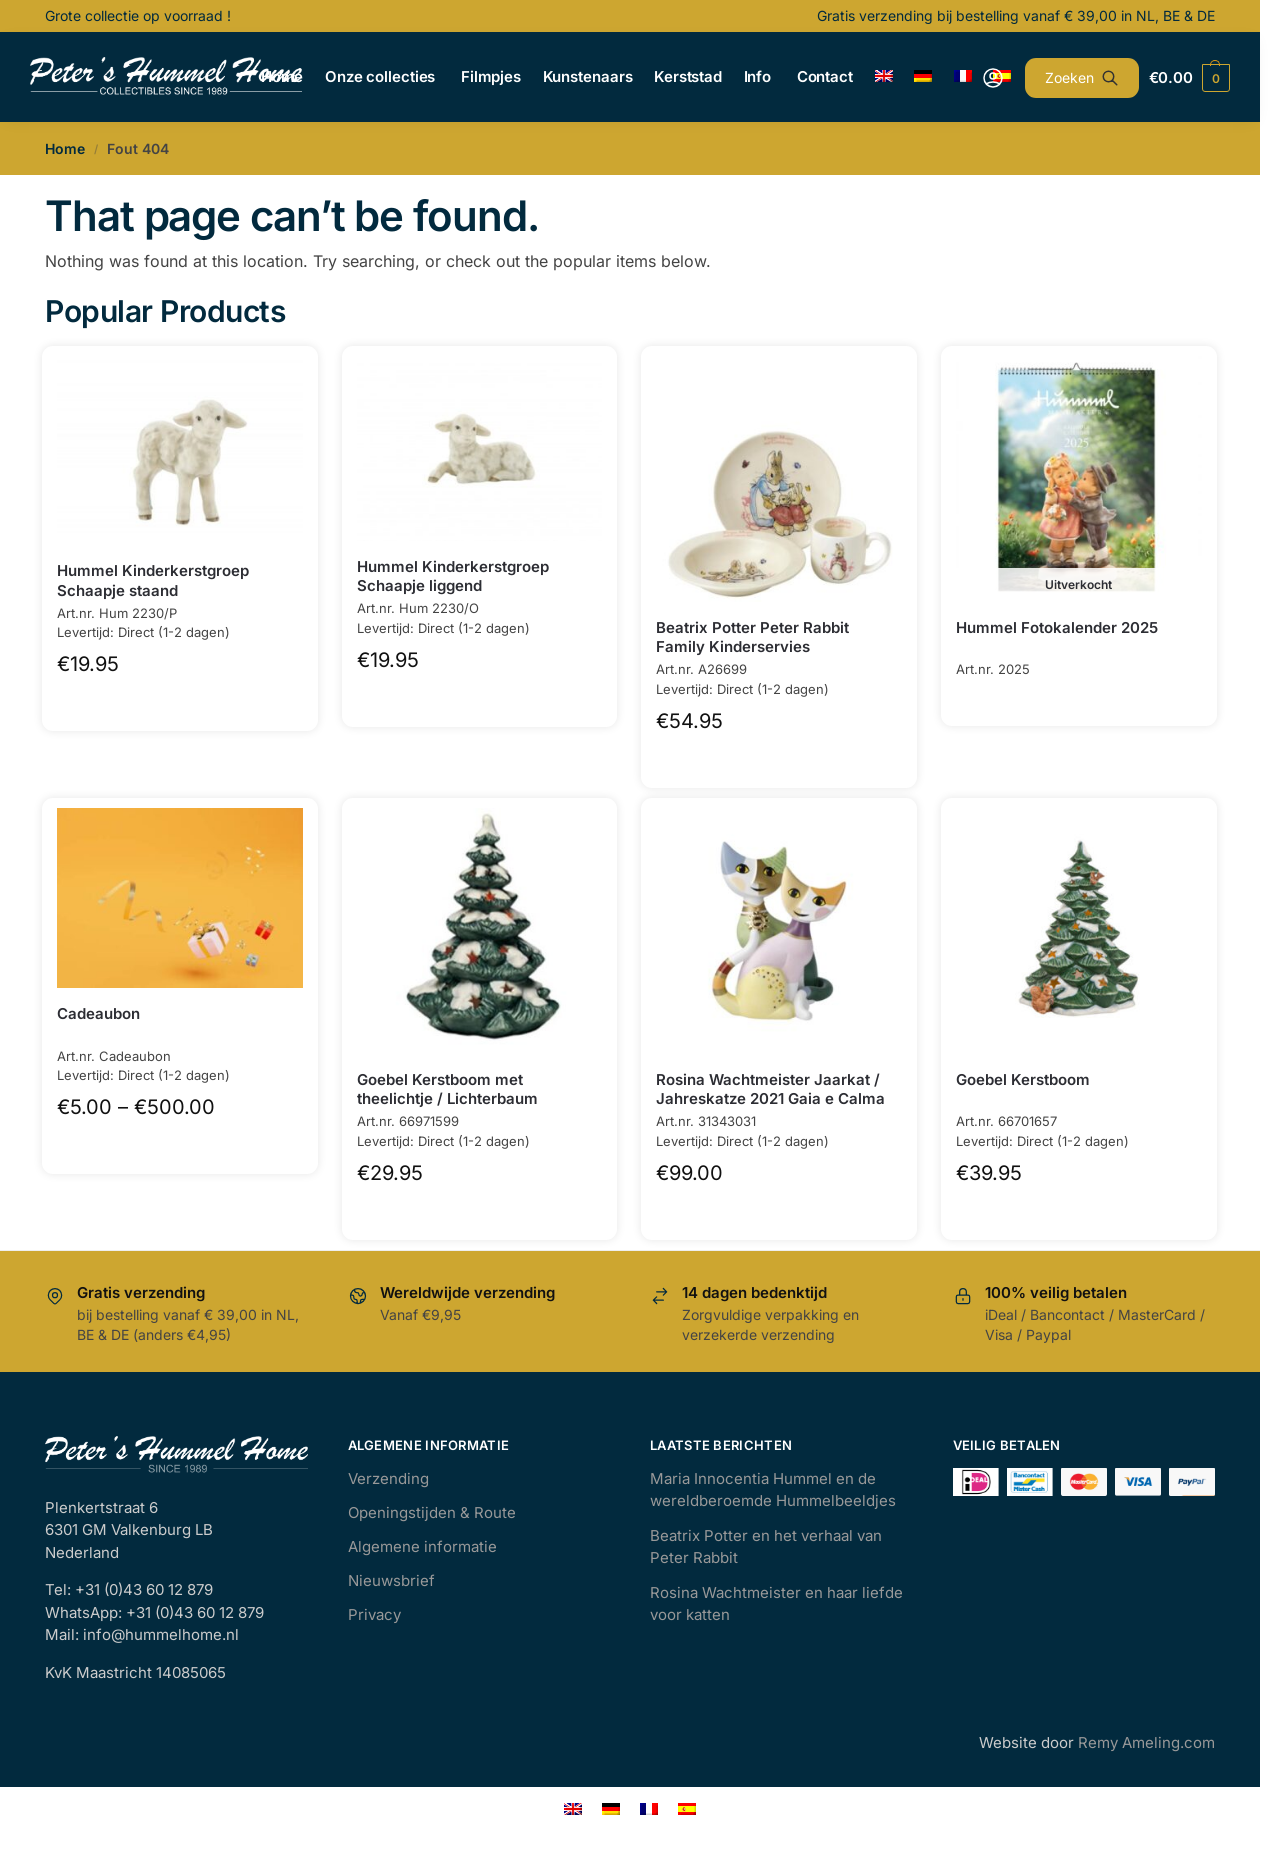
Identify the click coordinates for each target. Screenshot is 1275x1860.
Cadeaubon (98, 1013)
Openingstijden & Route (432, 1512)
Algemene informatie (422, 1546)
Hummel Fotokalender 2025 (1057, 627)
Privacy (374, 1614)
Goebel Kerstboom (1023, 1079)
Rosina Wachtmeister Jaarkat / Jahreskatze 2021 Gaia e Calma (770, 1089)
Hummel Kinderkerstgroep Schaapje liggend (453, 576)
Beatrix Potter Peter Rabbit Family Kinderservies (752, 637)
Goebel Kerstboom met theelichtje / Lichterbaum (447, 1089)
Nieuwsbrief (391, 1580)
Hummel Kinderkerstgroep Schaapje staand (153, 580)
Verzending (388, 1478)
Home (65, 148)
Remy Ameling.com (1146, 1742)
